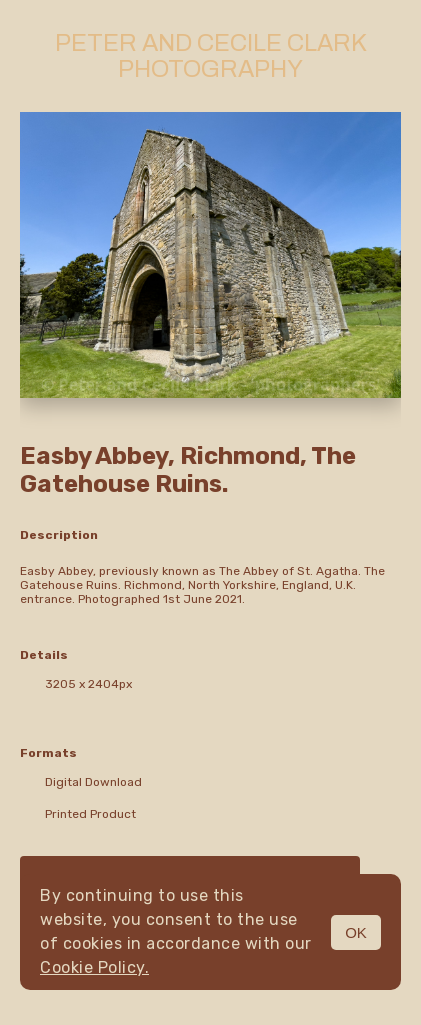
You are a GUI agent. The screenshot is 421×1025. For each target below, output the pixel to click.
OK (356, 932)
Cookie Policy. (94, 967)
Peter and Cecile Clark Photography (211, 56)
